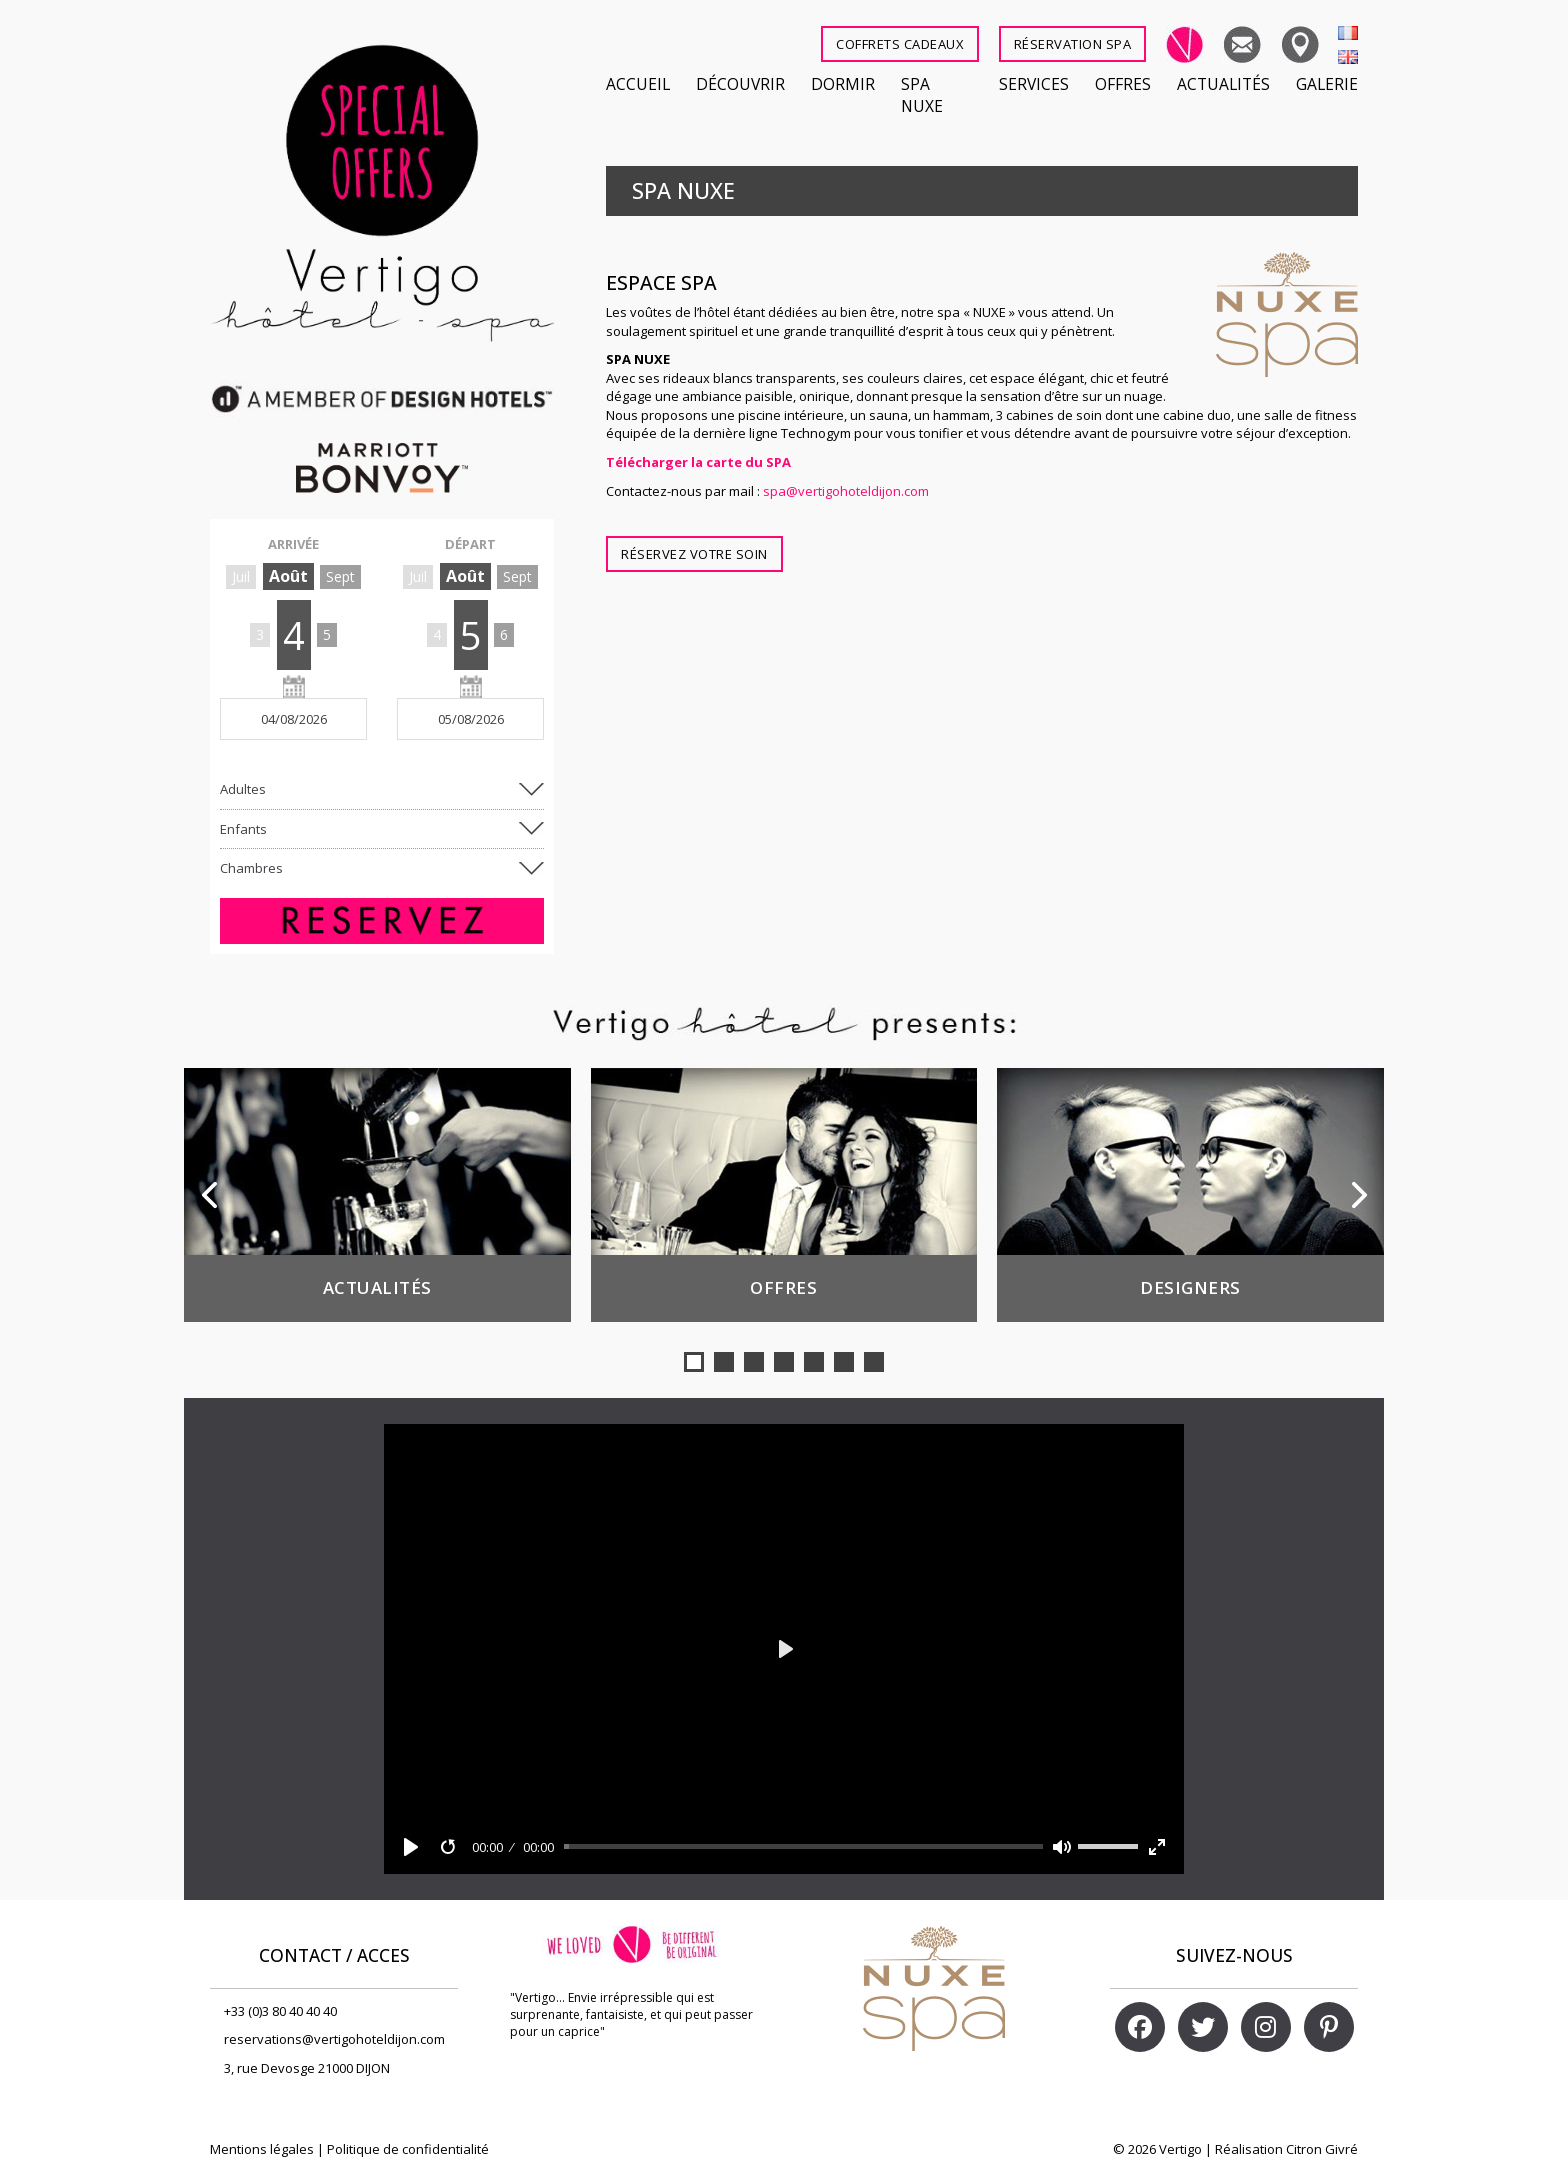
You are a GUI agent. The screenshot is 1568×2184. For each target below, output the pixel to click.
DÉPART (470, 544)
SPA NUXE (922, 95)
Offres (1123, 84)
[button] (694, 1362)
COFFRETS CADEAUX (900, 44)
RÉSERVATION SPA (1073, 44)
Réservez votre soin (694, 554)
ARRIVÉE (293, 544)
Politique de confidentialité (408, 2149)
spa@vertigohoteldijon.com (846, 491)
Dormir (843, 84)
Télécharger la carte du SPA (698, 462)
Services (1034, 84)
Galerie (1327, 84)
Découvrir (740, 84)
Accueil (638, 84)
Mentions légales (262, 2149)
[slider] (804, 1846)
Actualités (1223, 84)
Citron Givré (1322, 2149)
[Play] (411, 1847)
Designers (1190, 1287)
